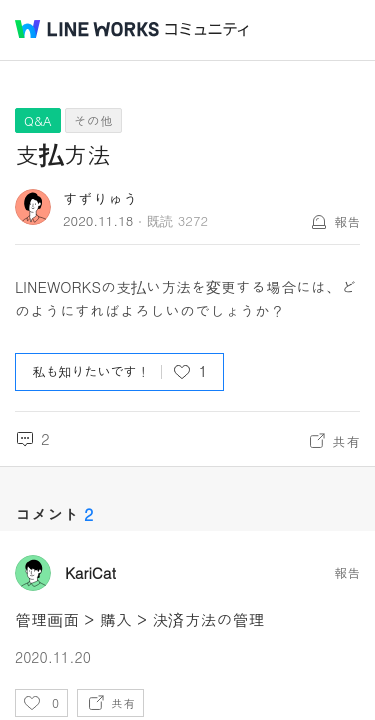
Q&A (38, 120)
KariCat (90, 573)
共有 (346, 441)
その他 (93, 120)
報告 (347, 221)
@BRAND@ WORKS (87, 29)
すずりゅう (100, 198)
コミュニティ (207, 29)
